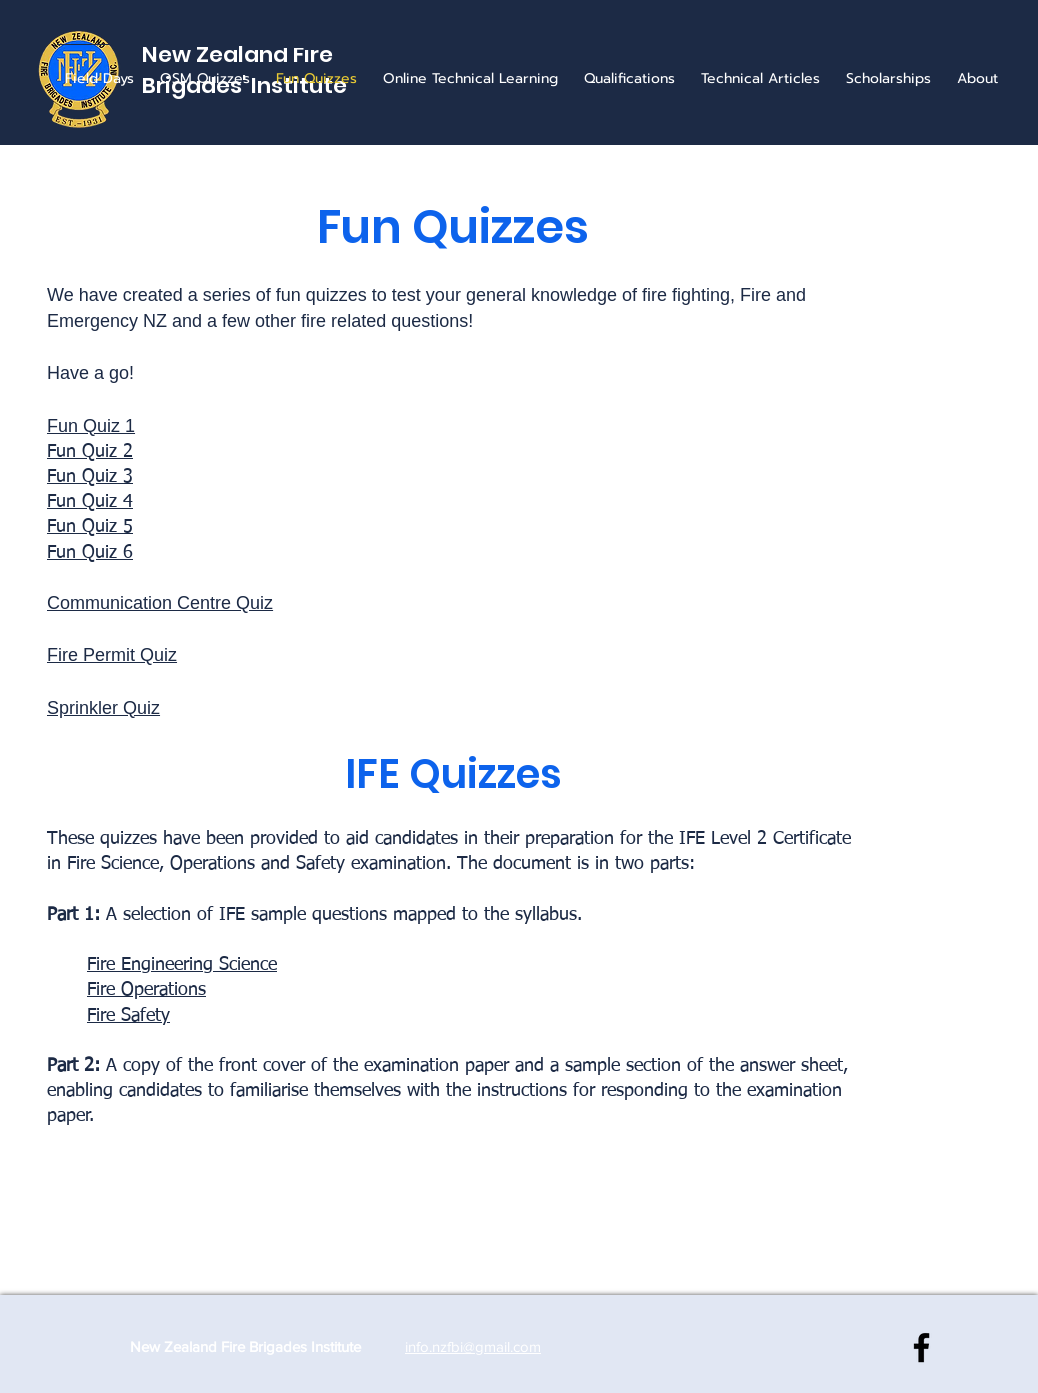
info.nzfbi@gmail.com (473, 1346)
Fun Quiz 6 (90, 553)
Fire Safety (128, 1016)
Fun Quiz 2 (90, 452)
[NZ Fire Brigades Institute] (921, 1347)
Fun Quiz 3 (90, 477)
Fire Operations (146, 990)
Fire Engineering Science (182, 965)
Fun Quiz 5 (90, 527)
